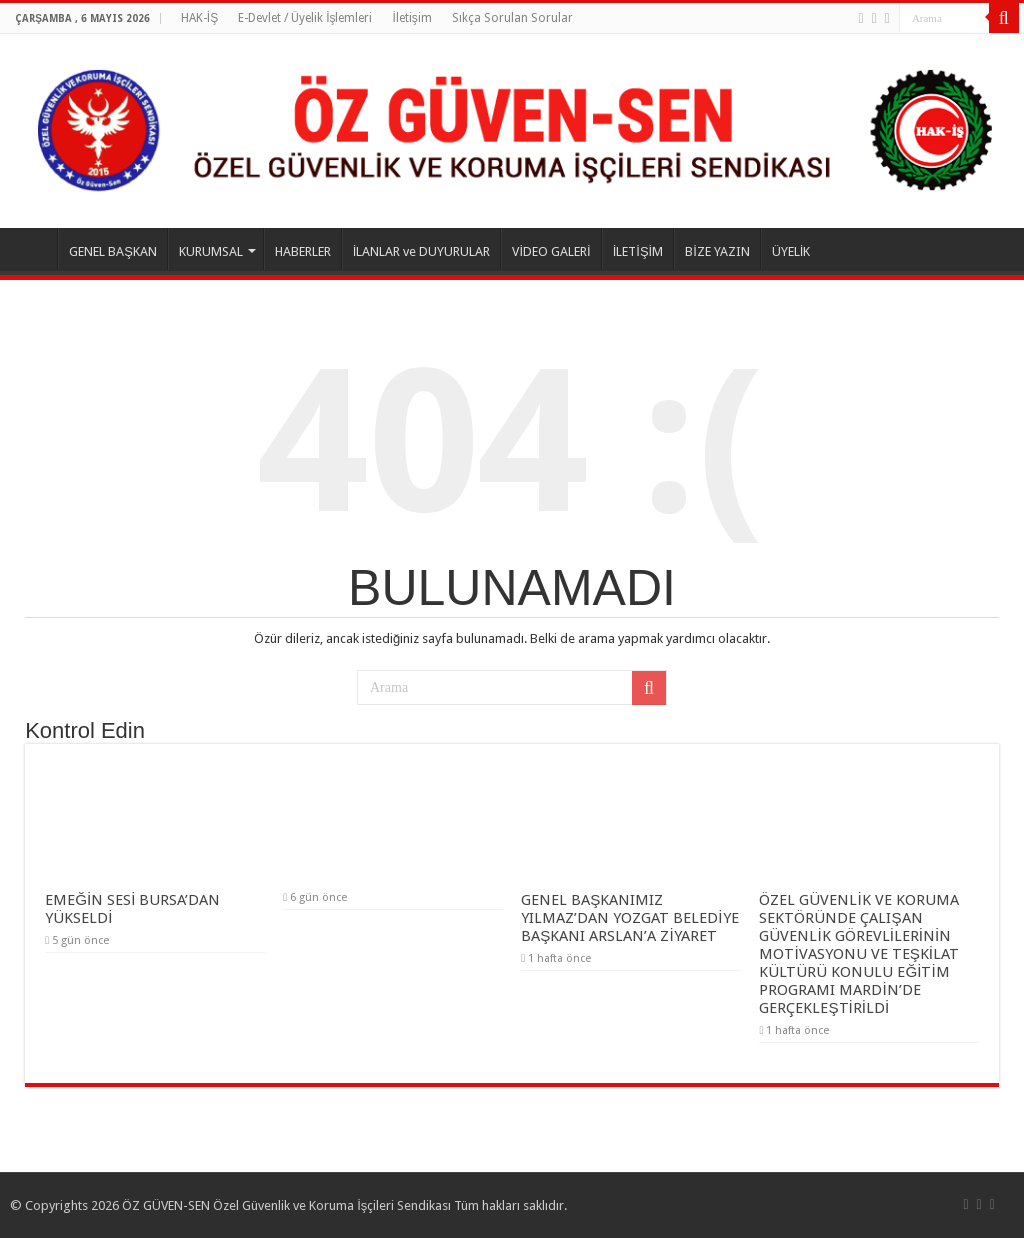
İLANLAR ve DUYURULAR (422, 251)
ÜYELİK (791, 251)
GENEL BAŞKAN (113, 251)
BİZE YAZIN (717, 251)
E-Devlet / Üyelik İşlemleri (305, 18)
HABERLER (303, 251)
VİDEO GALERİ (551, 251)
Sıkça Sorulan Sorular (512, 18)
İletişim (411, 18)
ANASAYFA (31, 249)
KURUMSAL (211, 251)
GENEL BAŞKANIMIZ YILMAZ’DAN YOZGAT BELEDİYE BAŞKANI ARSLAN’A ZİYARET (629, 918)
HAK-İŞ (199, 18)
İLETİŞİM (638, 251)
